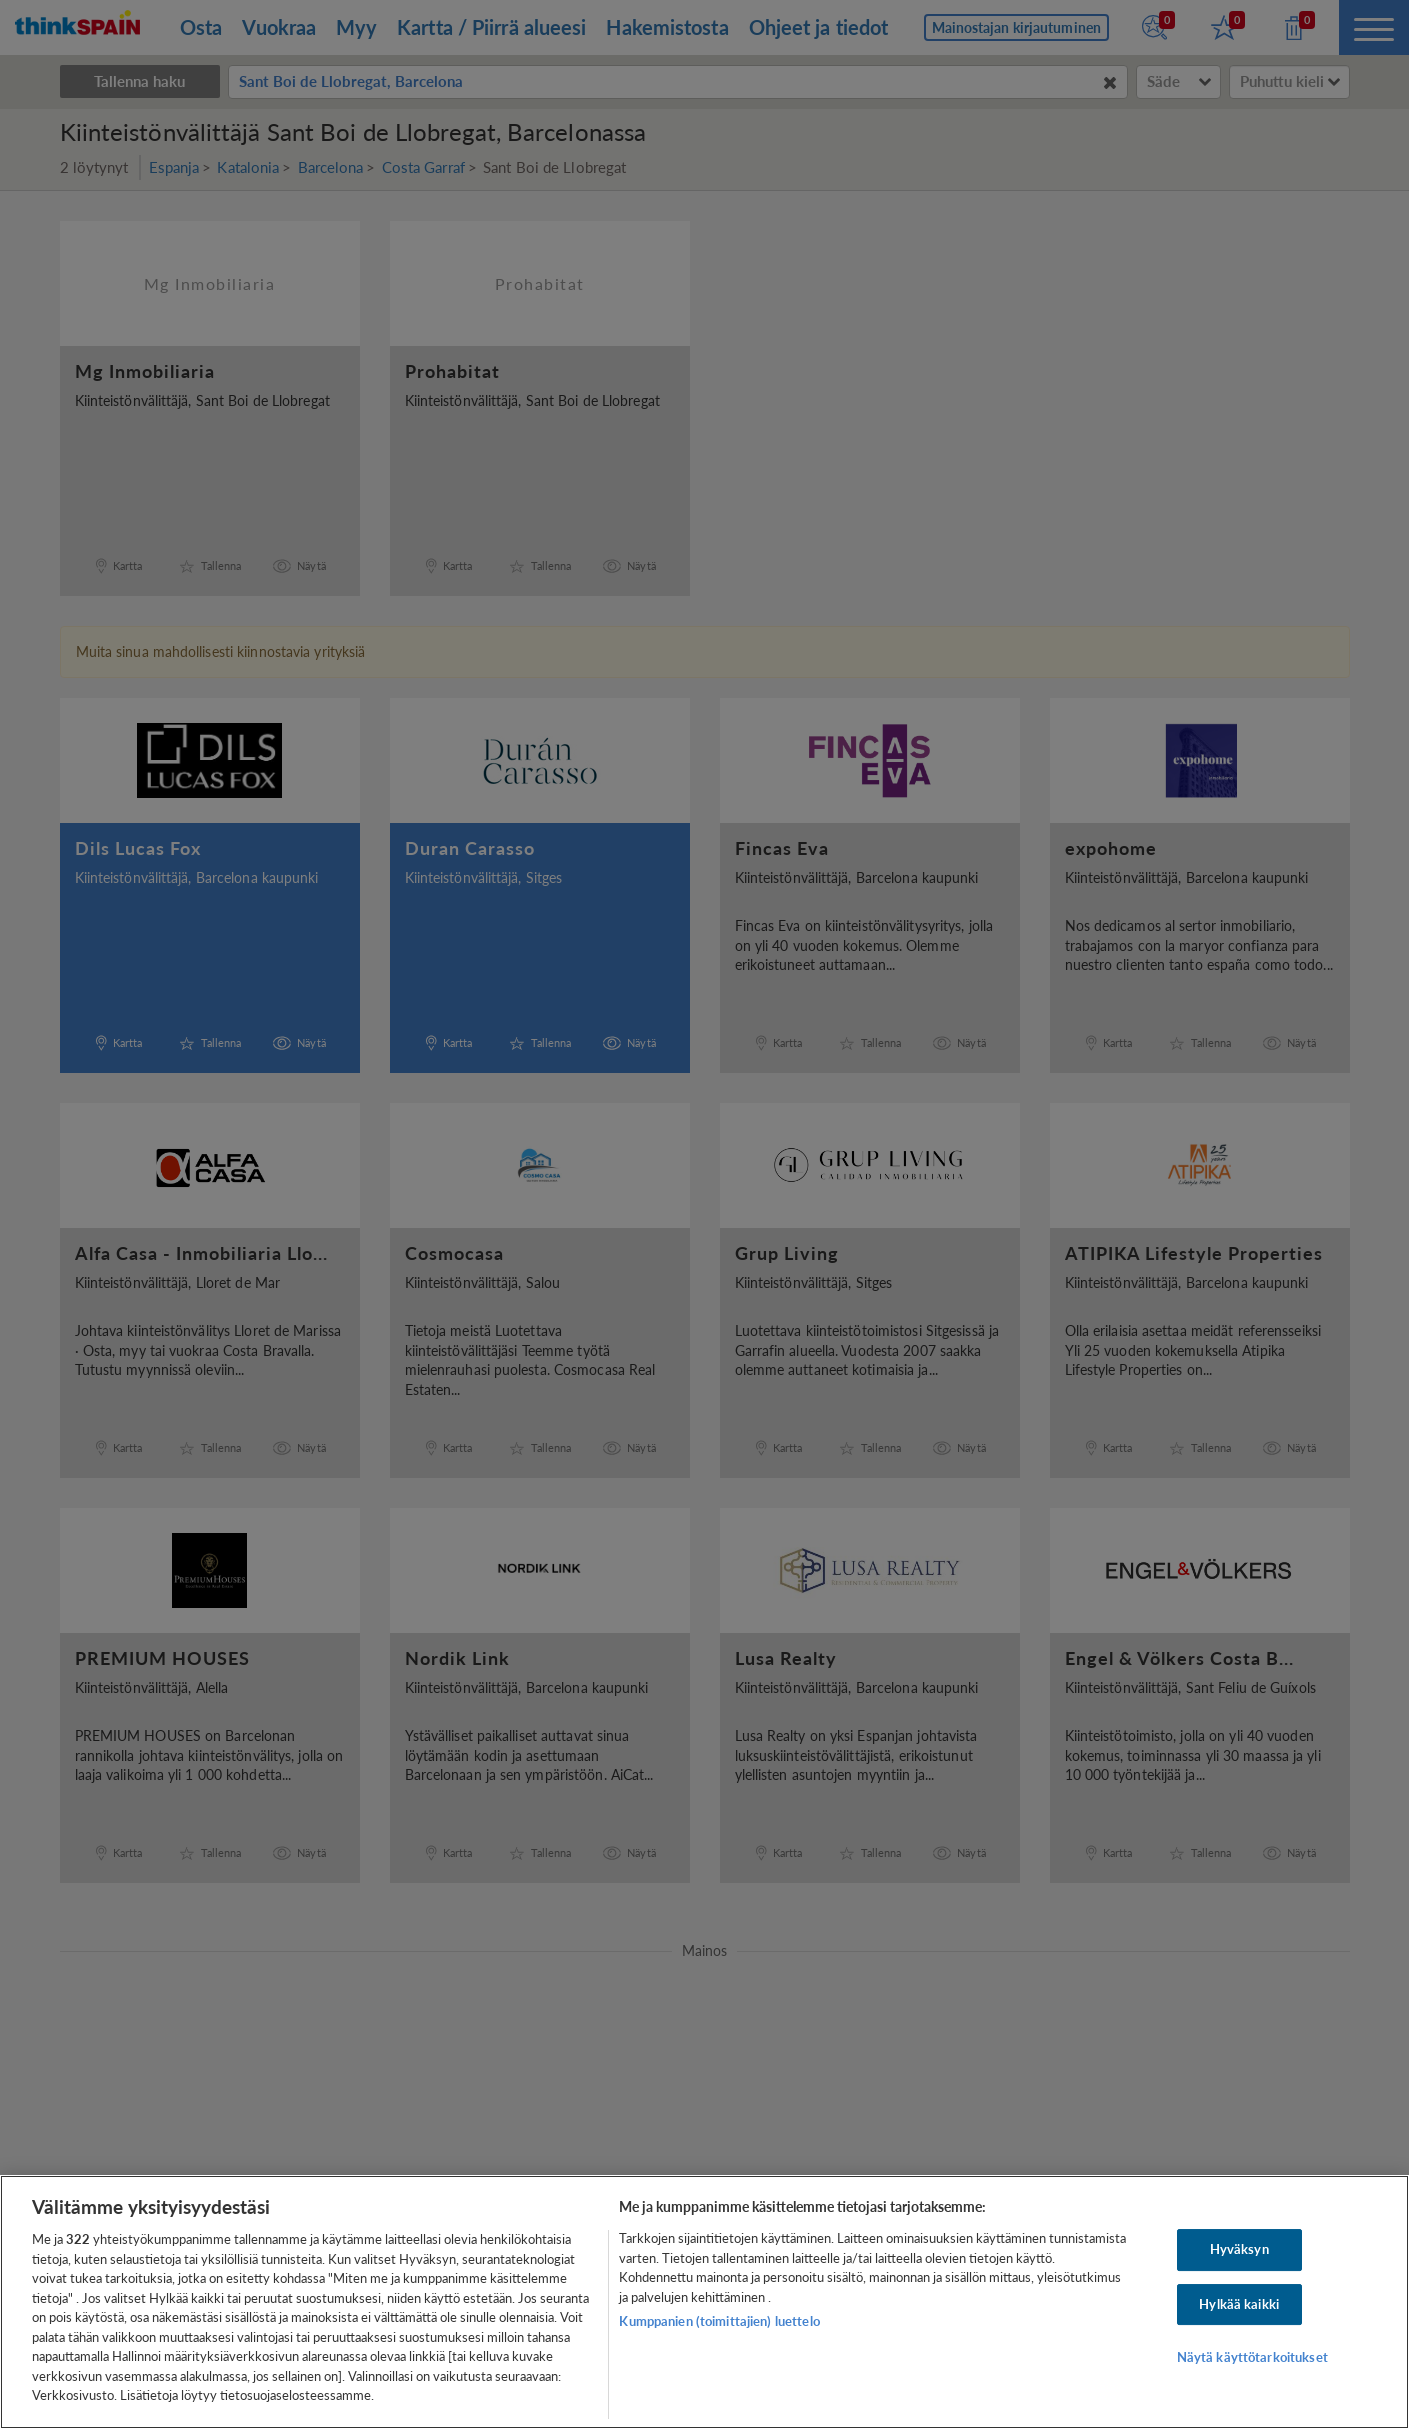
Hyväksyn (1239, 2249)
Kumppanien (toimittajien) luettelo (719, 2321)
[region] (704, 2302)
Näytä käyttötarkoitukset (1252, 2358)
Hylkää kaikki (1239, 2304)
